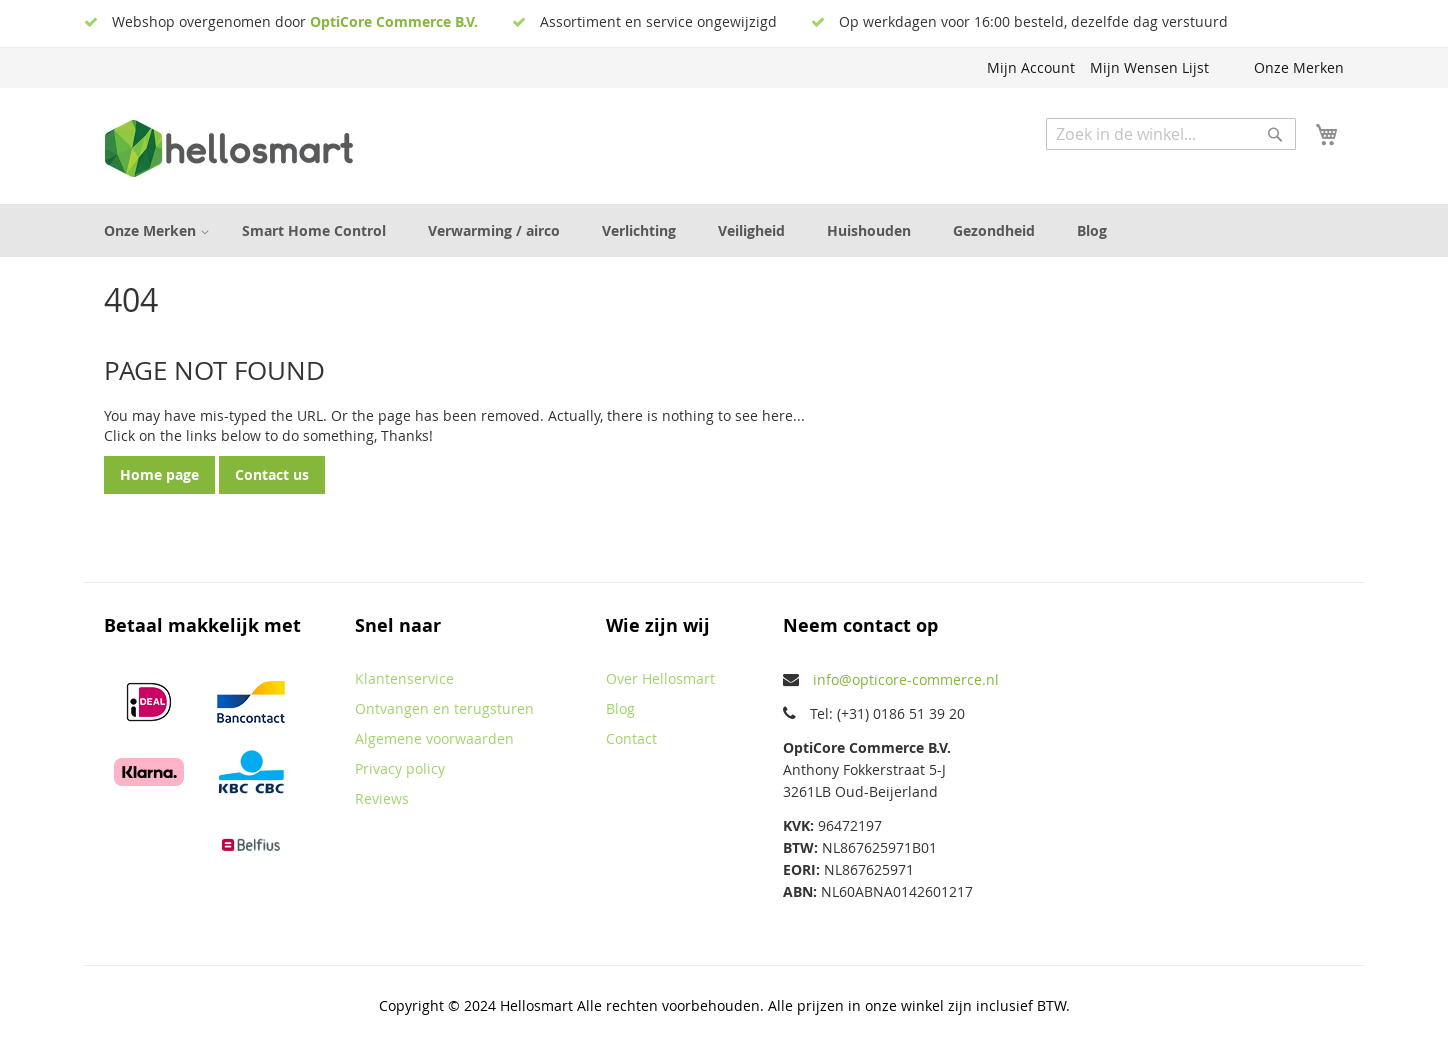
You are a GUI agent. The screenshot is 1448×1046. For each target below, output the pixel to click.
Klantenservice (404, 678)
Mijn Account (1031, 67)
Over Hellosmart (660, 678)
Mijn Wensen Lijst (1149, 67)
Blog (620, 708)
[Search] (1275, 134)
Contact (631, 738)
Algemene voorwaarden (434, 738)
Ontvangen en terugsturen (444, 708)
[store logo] (229, 148)
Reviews (382, 798)
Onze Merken (1299, 67)
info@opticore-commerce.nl (906, 679)
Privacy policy (400, 768)
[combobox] (1171, 134)
